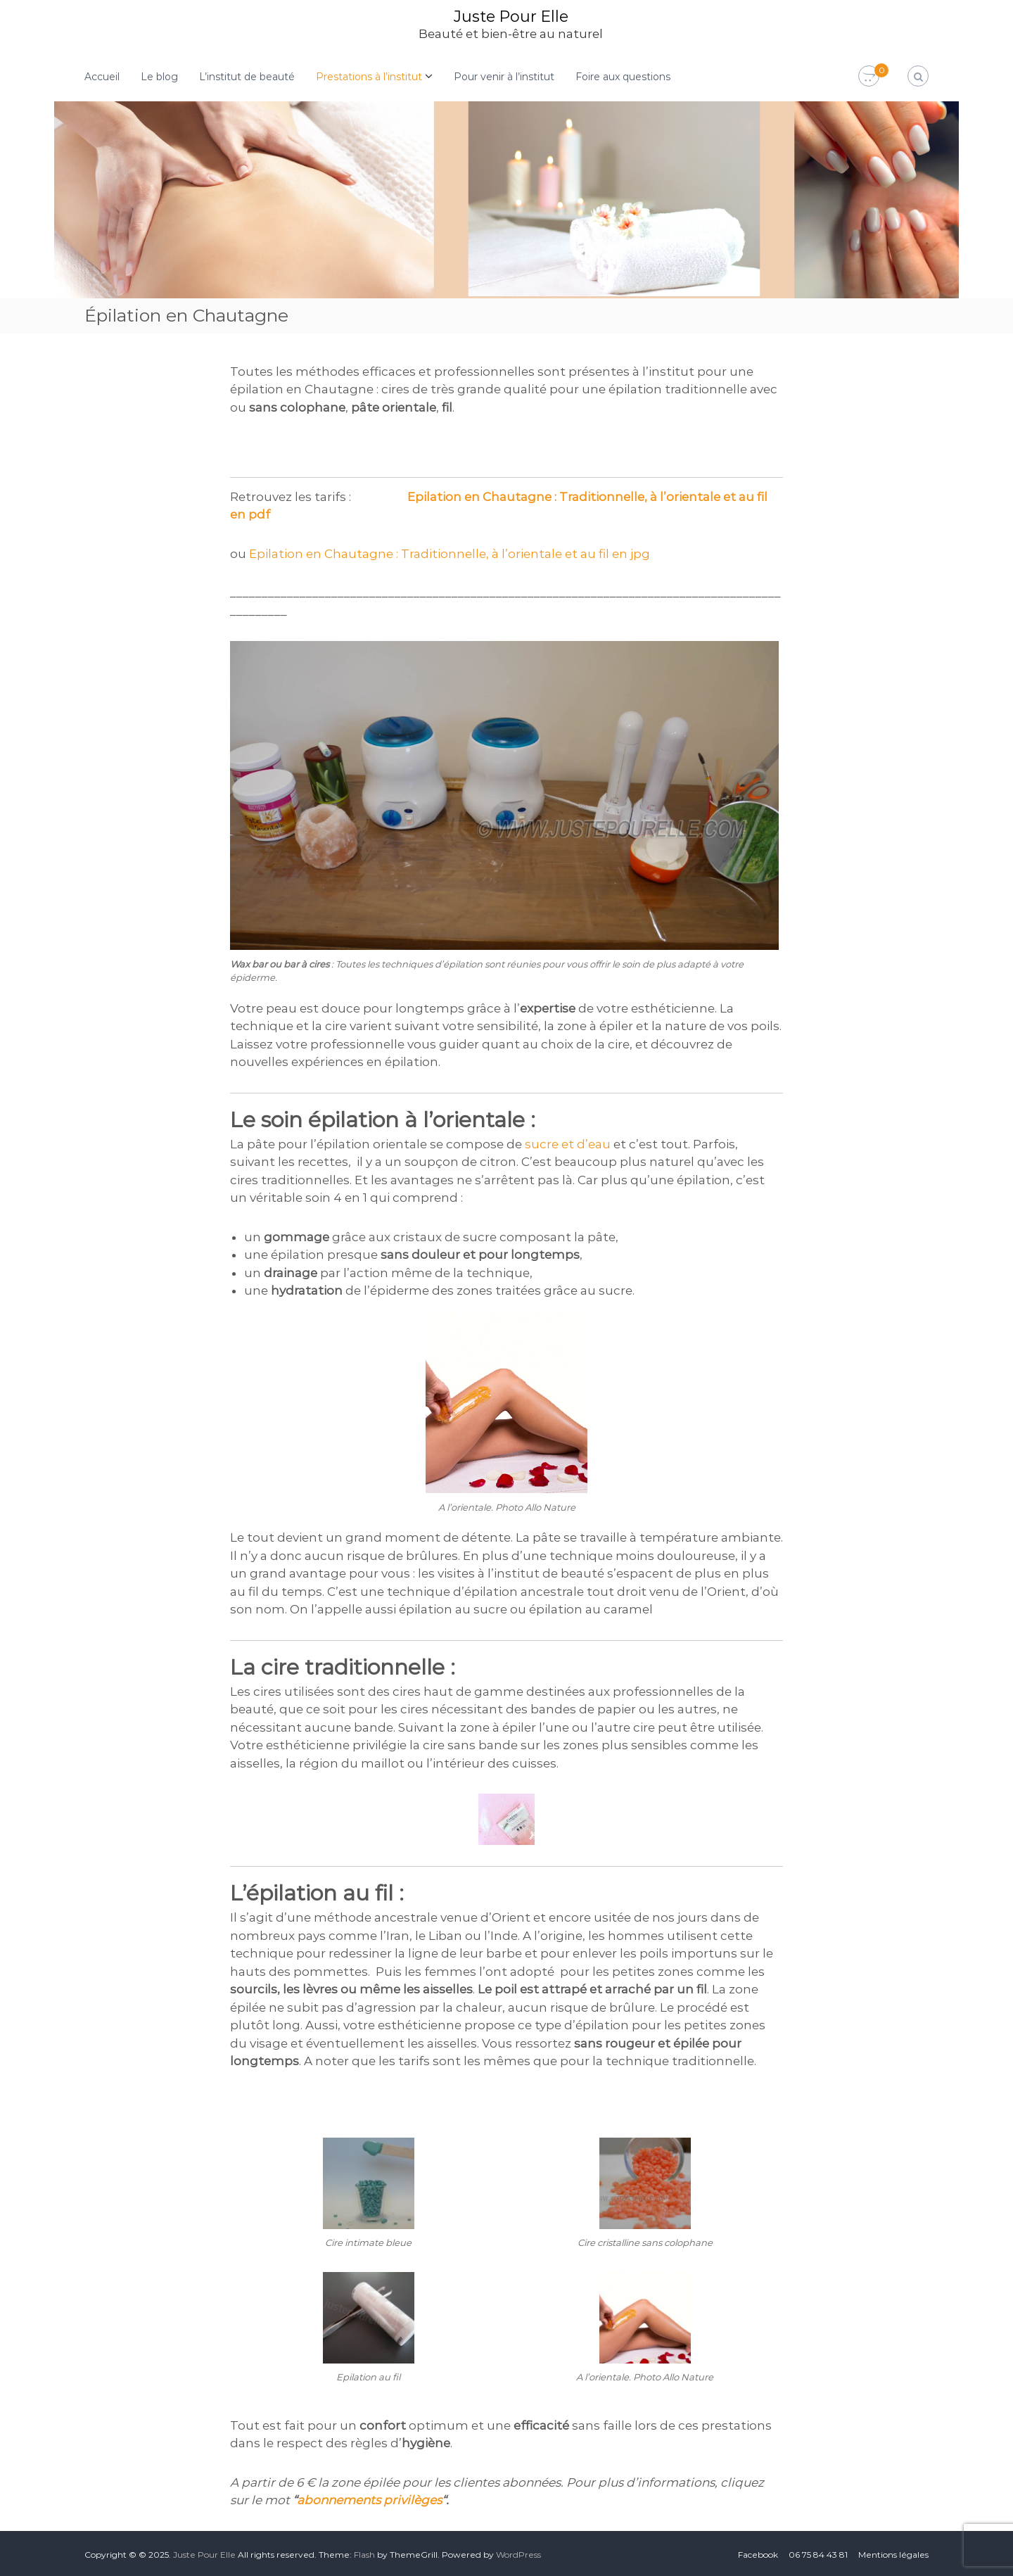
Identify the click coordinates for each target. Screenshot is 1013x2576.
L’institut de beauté (247, 76)
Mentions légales (893, 2554)
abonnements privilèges (369, 2499)
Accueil (102, 76)
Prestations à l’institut (369, 76)
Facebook (758, 2554)
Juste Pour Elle (511, 15)
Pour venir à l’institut (504, 76)
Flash (364, 2554)
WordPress (518, 2554)
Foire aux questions (622, 76)
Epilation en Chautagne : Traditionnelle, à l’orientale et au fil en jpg (449, 553)
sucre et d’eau (568, 1143)
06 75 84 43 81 (818, 2554)
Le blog (159, 76)
